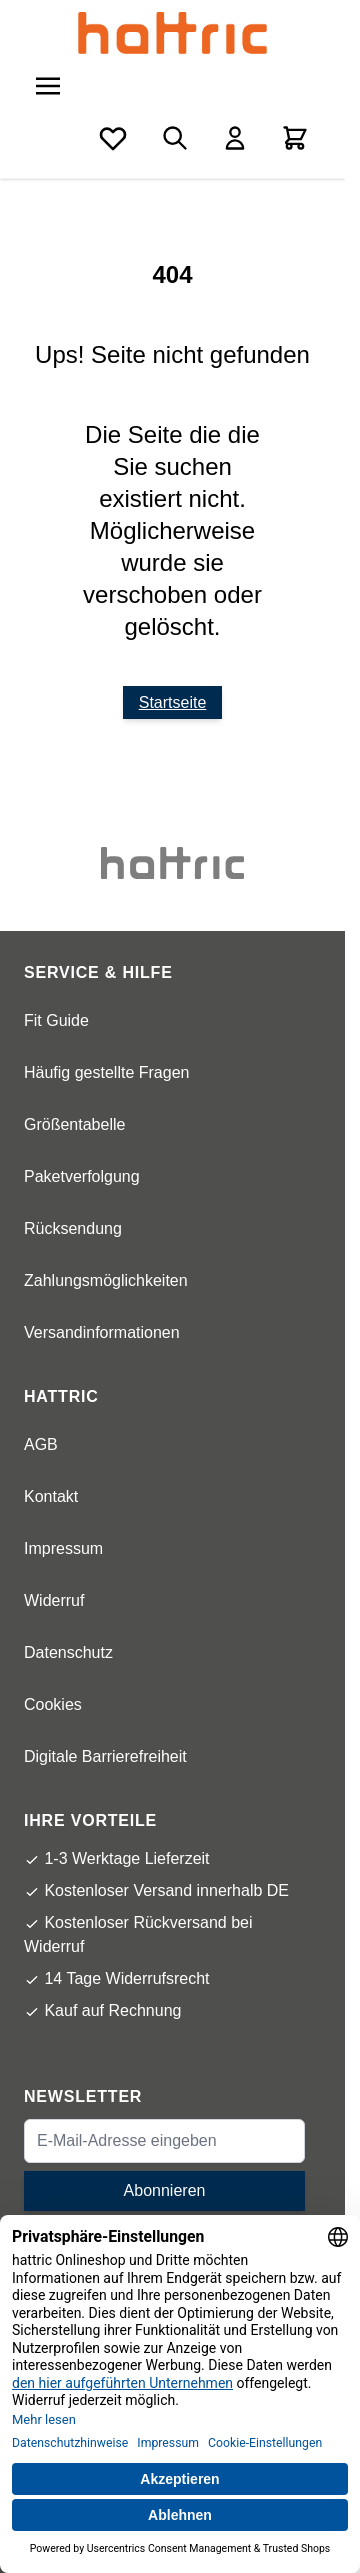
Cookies (53, 1704)
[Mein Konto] (235, 138)
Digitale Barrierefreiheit (105, 1756)
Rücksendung (73, 1228)
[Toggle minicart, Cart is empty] (295, 138)
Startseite (173, 702)
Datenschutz (68, 1652)
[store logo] (172, 33)
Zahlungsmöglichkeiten (106, 1280)
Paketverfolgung (82, 1176)
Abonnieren (165, 2190)
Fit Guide (56, 1020)
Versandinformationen (102, 1332)
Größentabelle (74, 1124)
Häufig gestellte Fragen (106, 1072)
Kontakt (51, 1496)
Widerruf (54, 1600)
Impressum (63, 1548)
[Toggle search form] (175, 138)
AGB (41, 1444)
